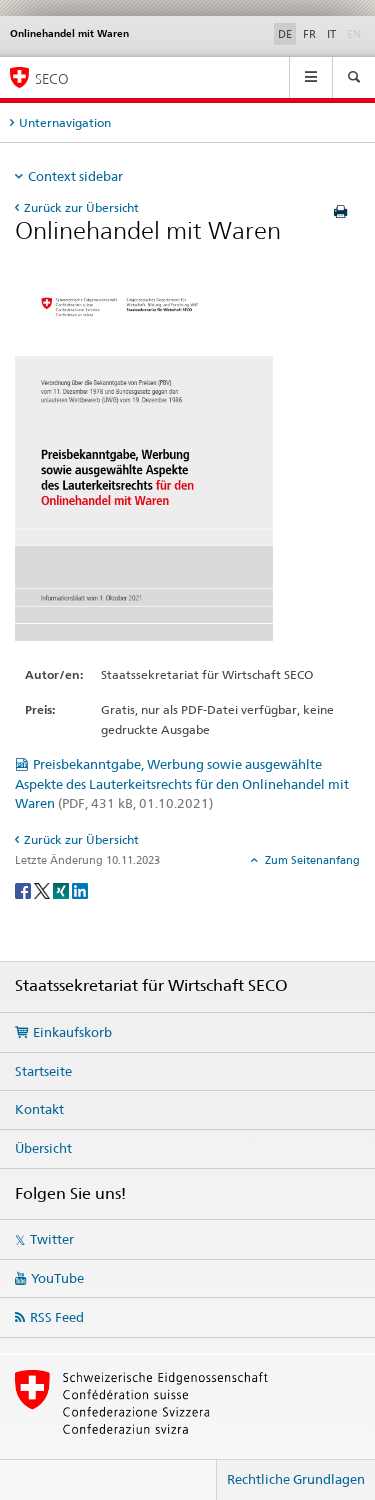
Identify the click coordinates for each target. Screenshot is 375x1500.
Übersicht (43, 1148)
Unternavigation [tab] (65, 122)
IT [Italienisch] (331, 34)
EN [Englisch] (356, 33)
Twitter (52, 1239)
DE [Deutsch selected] (285, 34)
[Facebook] (24, 889)
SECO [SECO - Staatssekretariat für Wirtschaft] (52, 78)
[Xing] (62, 889)
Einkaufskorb (72, 1032)
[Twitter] (43, 889)
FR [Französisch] (309, 34)
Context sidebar (75, 176)
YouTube (57, 1278)
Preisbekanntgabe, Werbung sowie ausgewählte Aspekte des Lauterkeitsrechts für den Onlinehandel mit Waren (182, 784)
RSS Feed (57, 1317)
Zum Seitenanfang (311, 860)
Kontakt (39, 1109)
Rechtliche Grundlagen (296, 1479)
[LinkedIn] (80, 889)
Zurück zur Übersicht (81, 207)
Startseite (43, 1071)
